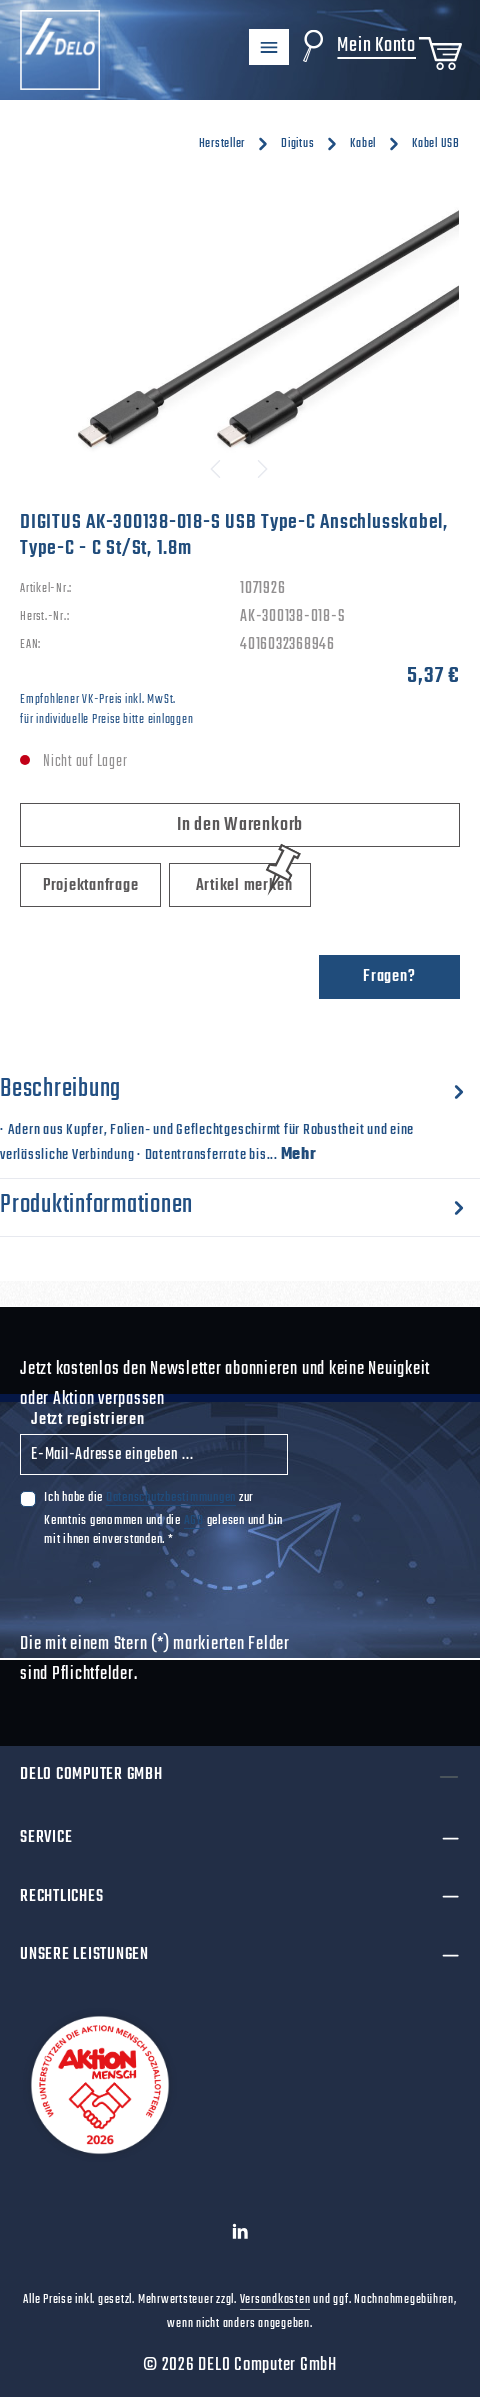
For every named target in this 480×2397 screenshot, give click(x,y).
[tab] (235, 1118)
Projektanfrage (91, 886)
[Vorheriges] (217, 469)
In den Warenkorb (240, 825)
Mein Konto (376, 45)
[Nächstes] (261, 469)
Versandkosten (275, 2300)
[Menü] (269, 47)
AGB (194, 1519)
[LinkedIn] (240, 2237)
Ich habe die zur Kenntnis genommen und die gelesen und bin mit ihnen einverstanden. (163, 1518)
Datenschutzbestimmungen (171, 1497)
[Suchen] (313, 46)
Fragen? (389, 977)
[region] (240, 340)
